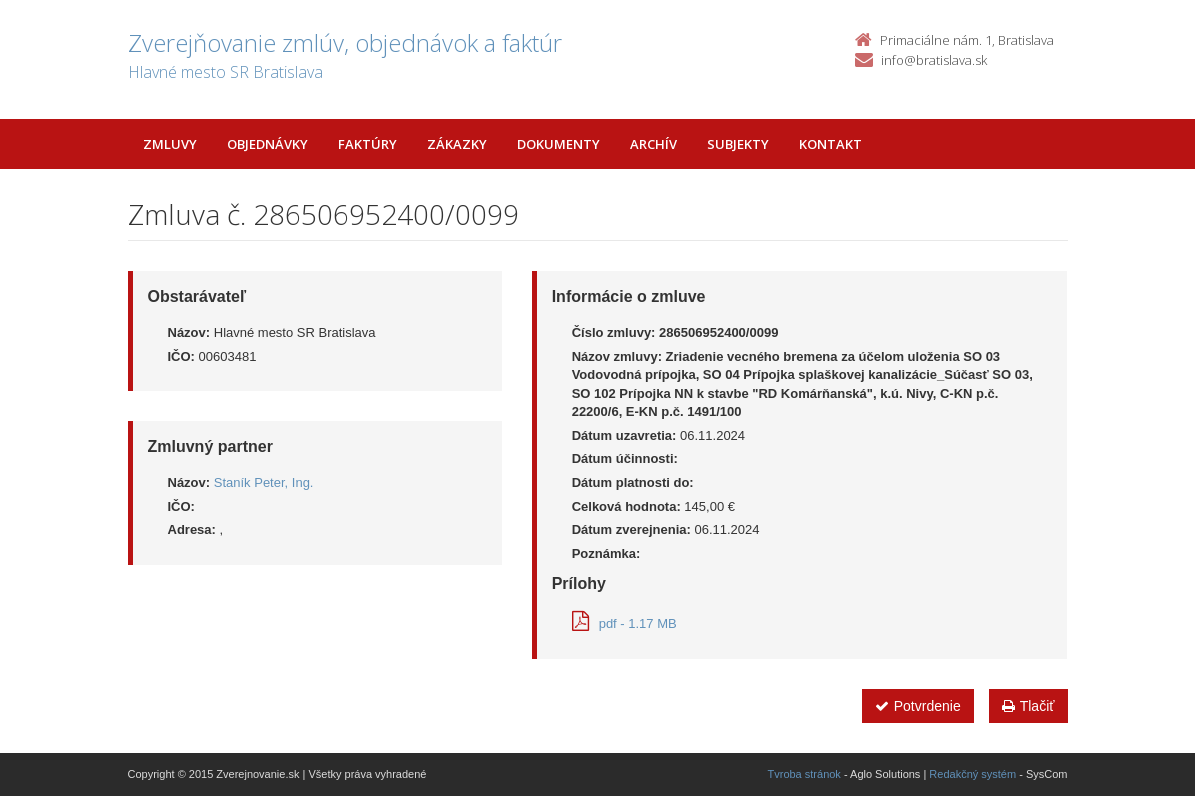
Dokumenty (558, 144)
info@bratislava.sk (934, 60)
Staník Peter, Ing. (264, 482)
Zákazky (457, 144)
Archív (653, 144)
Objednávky (267, 144)
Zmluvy (170, 144)
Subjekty (738, 144)
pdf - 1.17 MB (624, 623)
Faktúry (367, 144)
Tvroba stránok (804, 774)
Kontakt (830, 144)
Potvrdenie (918, 706)
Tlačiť (1028, 706)
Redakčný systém (972, 774)
